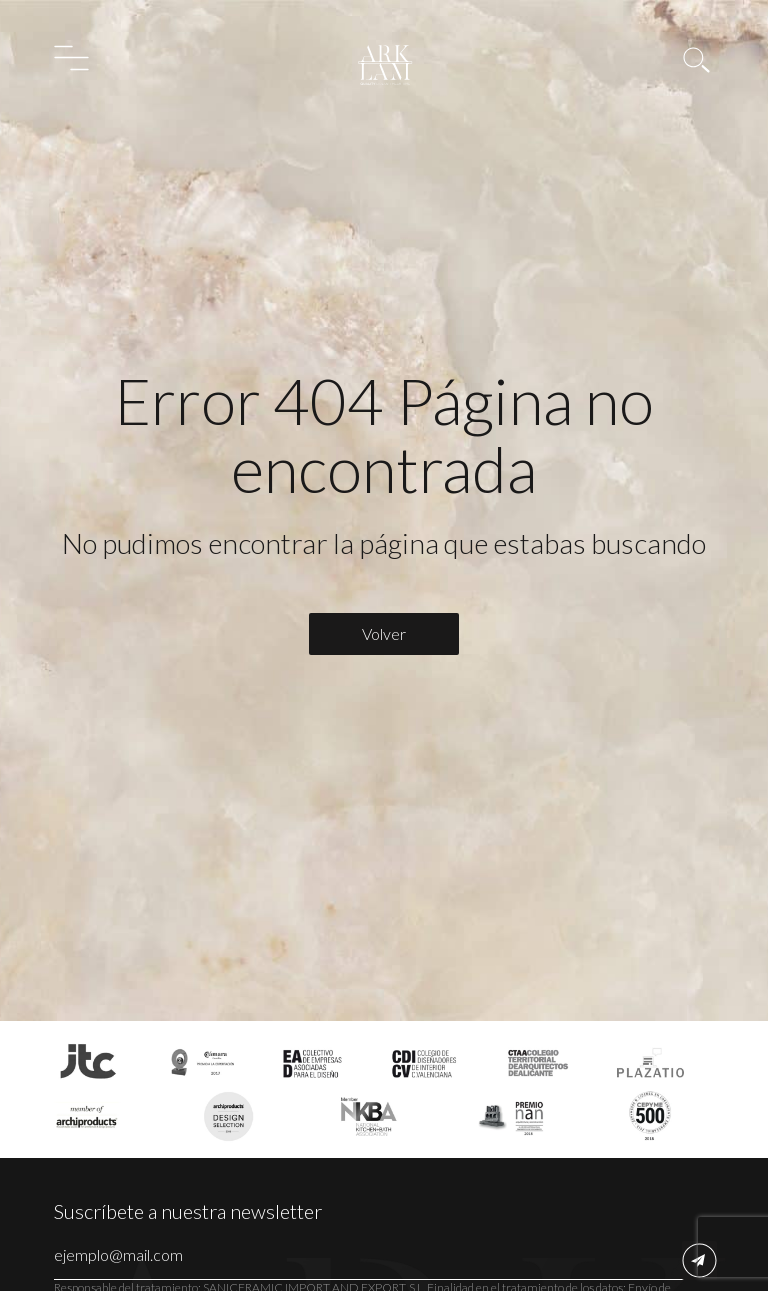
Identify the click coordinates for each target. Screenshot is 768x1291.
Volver (384, 633)
